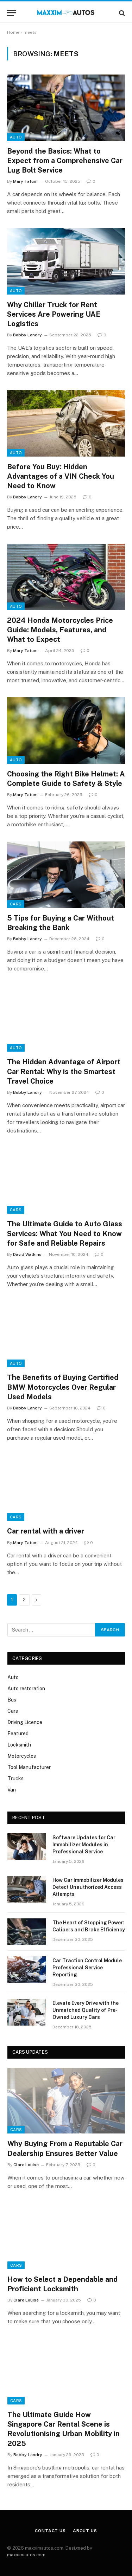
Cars (15, 904)
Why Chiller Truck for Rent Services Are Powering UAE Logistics (53, 314)
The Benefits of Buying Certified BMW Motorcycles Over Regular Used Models (62, 1387)
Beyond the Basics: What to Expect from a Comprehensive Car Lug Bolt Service (64, 160)
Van (11, 1790)
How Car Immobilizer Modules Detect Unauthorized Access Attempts (88, 1887)
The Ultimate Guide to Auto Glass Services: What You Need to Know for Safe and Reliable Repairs (64, 1233)
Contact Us (50, 2530)
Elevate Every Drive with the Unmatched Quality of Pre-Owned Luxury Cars (85, 2010)
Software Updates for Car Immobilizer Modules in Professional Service (83, 1844)
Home (13, 32)
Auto (16, 137)
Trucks (15, 1778)
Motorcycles (21, 1756)
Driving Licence (24, 1722)
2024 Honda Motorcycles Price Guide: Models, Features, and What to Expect (60, 630)
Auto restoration (26, 1688)
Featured (18, 1733)
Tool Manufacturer (29, 1767)
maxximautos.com (26, 2554)
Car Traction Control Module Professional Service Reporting (87, 1967)
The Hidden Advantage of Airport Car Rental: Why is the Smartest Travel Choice (63, 1071)
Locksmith (19, 1745)
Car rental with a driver (45, 1531)
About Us (85, 2530)
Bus (11, 1700)
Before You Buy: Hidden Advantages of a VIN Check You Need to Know (60, 476)
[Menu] (11, 13)
